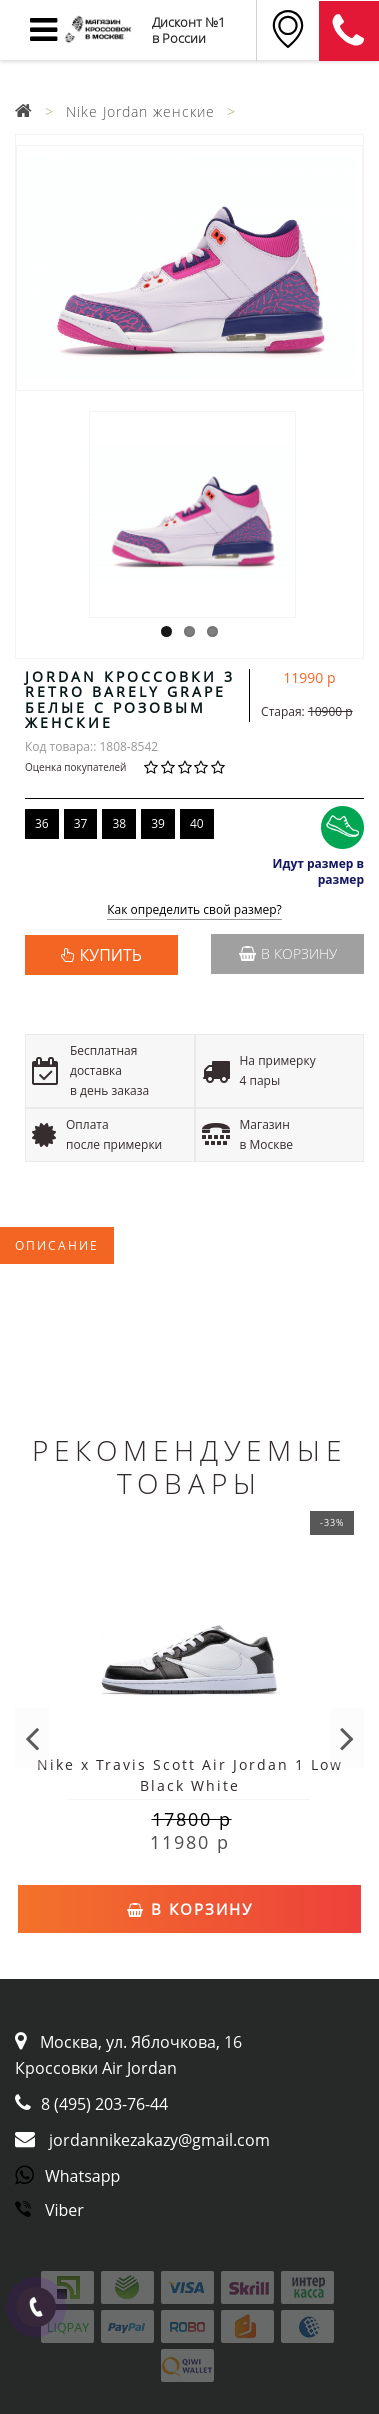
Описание (57, 1245)
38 (119, 823)
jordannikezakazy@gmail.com (159, 2140)
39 (158, 823)
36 (42, 823)
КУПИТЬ (111, 955)
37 (81, 823)
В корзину (288, 953)
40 (197, 823)
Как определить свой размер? (194, 910)
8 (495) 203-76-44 (104, 2104)
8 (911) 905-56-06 (349, 31)
